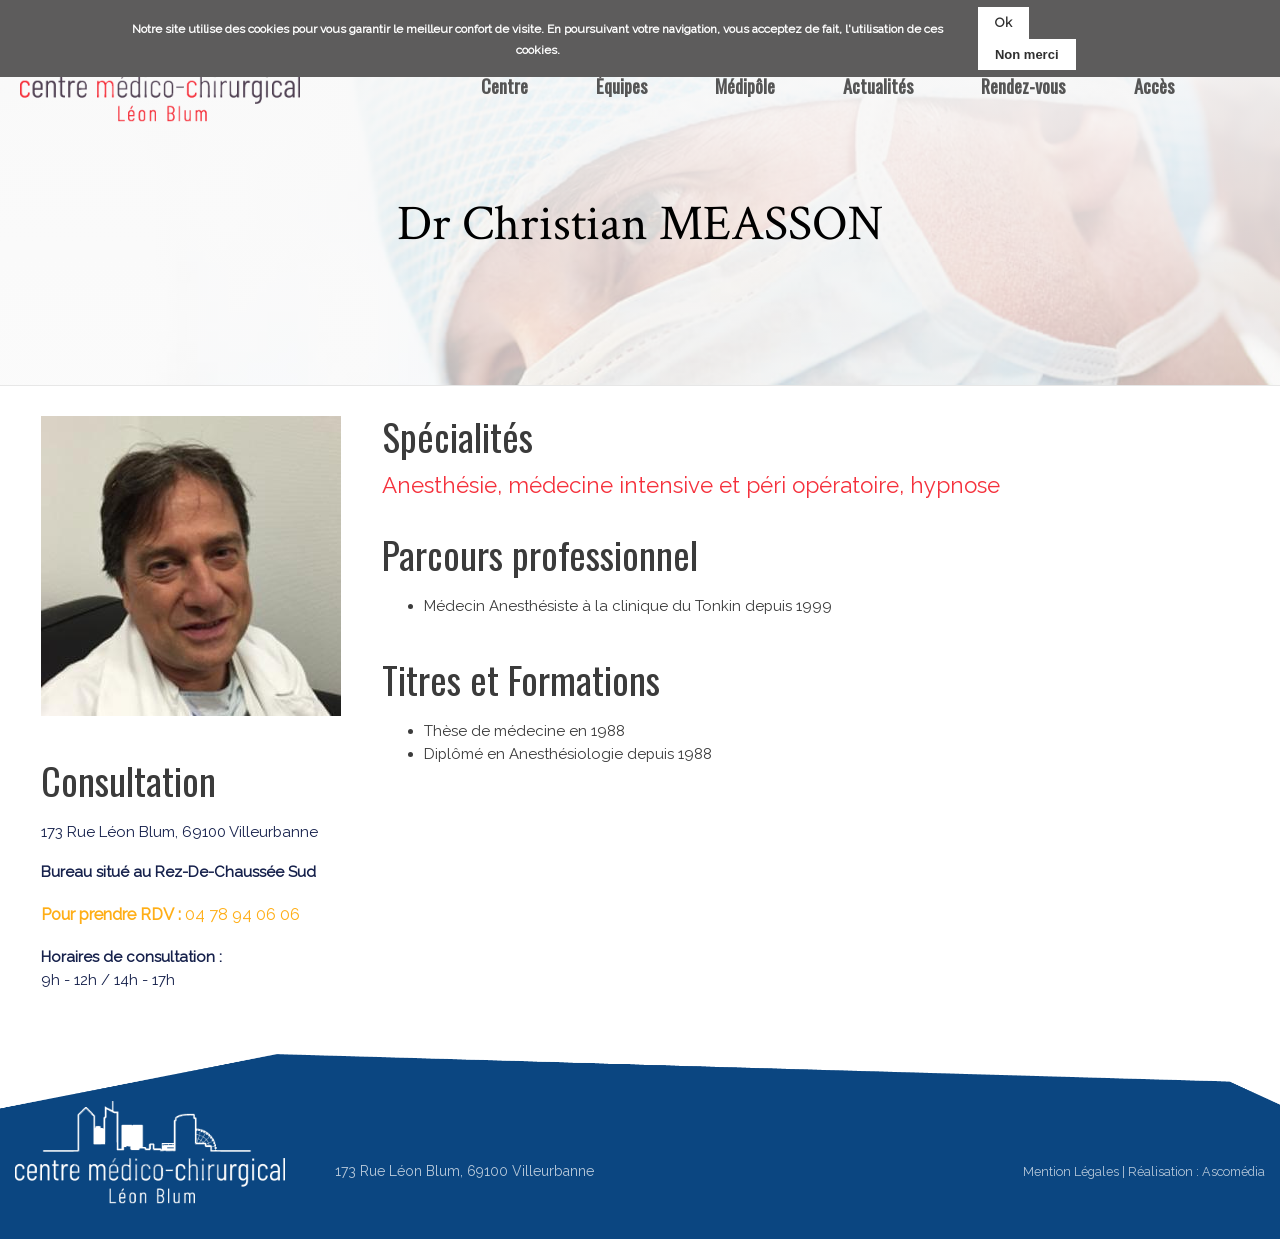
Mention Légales (1071, 1171)
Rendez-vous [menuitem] (1023, 85)
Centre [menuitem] (504, 85)
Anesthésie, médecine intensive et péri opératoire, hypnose (691, 485)
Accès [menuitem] (1154, 85)
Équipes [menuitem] (621, 85)
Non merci (1027, 54)
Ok (1003, 22)
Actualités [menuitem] (878, 85)
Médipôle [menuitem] (745, 85)
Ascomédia (1233, 1171)
